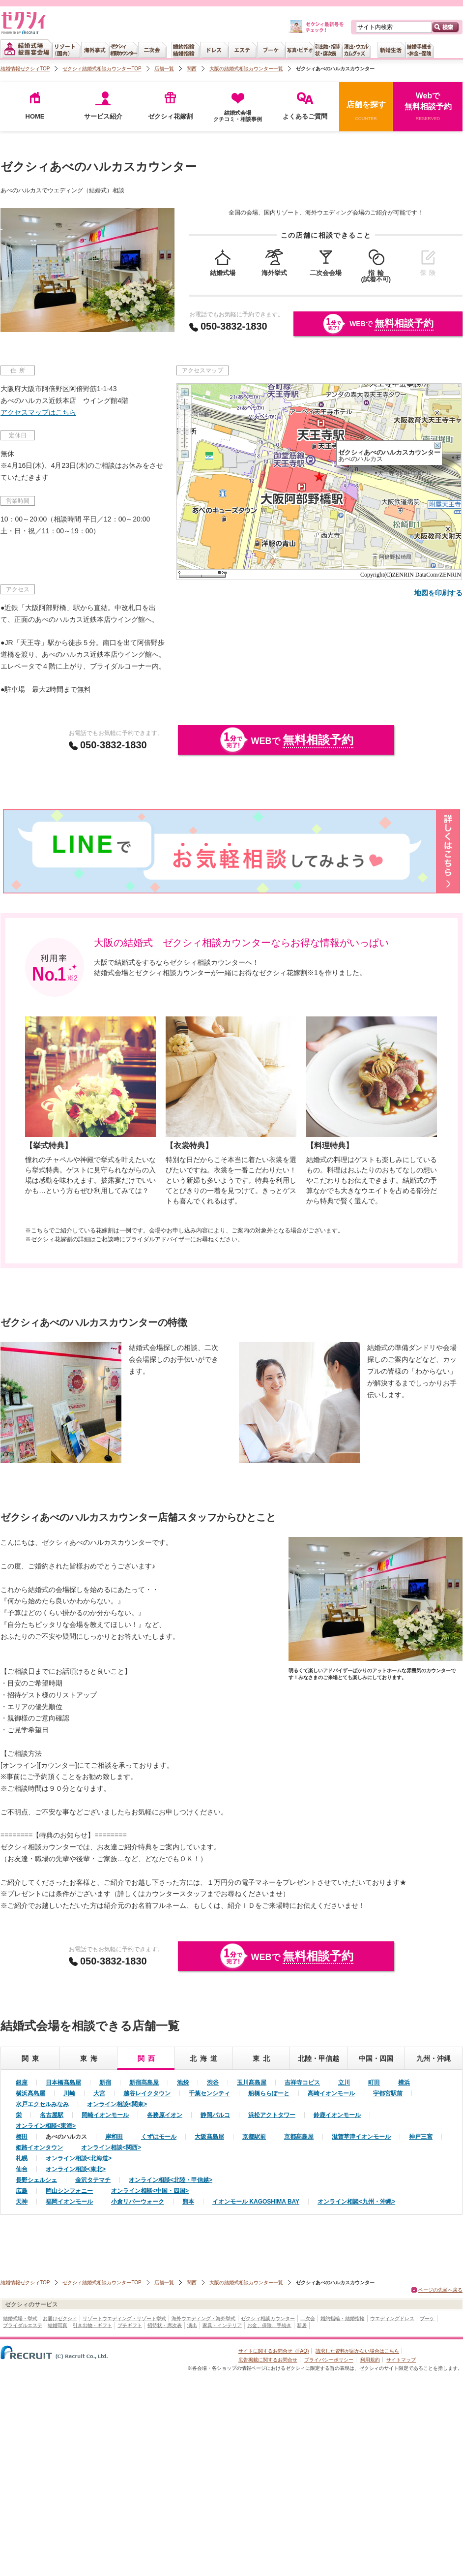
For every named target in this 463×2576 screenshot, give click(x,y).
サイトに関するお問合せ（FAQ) (273, 2351)
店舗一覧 (164, 68)
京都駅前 (254, 2136)
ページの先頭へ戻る (440, 2290)
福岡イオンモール (69, 2201)
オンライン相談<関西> (111, 2147)
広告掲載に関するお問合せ (267, 2359)
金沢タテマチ (93, 2180)
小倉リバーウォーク (137, 2201)
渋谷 (213, 2082)
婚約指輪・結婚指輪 (342, 2318)
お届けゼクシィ (60, 2318)
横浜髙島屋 (30, 2093)
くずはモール (158, 2136)
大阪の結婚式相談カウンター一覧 (246, 68)
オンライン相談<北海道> (79, 2158)
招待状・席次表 (164, 2325)
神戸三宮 (421, 2136)
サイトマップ (401, 2359)
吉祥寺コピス (302, 2082)
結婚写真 (57, 2325)
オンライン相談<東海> (46, 2125)
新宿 (105, 2082)
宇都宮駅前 (388, 2093)
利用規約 (370, 2359)
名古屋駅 (51, 2115)
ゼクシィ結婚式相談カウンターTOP (101, 68)
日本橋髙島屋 (63, 2082)
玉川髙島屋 (251, 2082)
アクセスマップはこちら (38, 412)
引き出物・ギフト (92, 2325)
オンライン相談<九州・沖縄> (356, 2201)
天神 (22, 2201)
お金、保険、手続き (269, 2325)
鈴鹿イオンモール (337, 2115)
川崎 (69, 2093)
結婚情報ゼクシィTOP (25, 68)
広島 (22, 2190)
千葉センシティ (209, 2093)
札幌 (22, 2158)
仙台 (22, 2169)
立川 (344, 2082)
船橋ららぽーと (268, 2093)
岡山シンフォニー (69, 2190)
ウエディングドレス (392, 2318)
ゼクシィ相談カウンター (268, 2318)
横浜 (404, 2082)
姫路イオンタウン (39, 2147)
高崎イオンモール (331, 2093)
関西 (192, 68)
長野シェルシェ (36, 2180)
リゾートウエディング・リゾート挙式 (124, 2318)
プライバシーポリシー (328, 2359)
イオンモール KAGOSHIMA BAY (255, 2201)
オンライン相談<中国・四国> (150, 2190)
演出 (192, 2325)
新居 (302, 2325)
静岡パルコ (215, 2115)
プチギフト (129, 2325)
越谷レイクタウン (147, 2093)
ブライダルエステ (22, 2325)
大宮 (99, 2093)
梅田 (22, 2136)
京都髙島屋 (299, 2136)
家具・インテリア (222, 2325)
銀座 (22, 2082)
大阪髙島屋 (209, 2136)
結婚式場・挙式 (20, 2318)
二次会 (307, 2318)
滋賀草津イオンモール (361, 2136)
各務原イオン (164, 2115)
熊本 (188, 2201)
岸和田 (114, 2136)
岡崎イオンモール (105, 2115)
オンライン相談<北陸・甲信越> (170, 2180)
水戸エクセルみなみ (42, 2104)
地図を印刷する (438, 593)
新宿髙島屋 (144, 2082)
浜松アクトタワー (271, 2115)
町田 (374, 2082)
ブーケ (427, 2318)
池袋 (183, 2082)
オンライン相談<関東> (117, 2104)
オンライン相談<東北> (76, 2169)
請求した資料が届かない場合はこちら (357, 2351)
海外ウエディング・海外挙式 (203, 2318)
